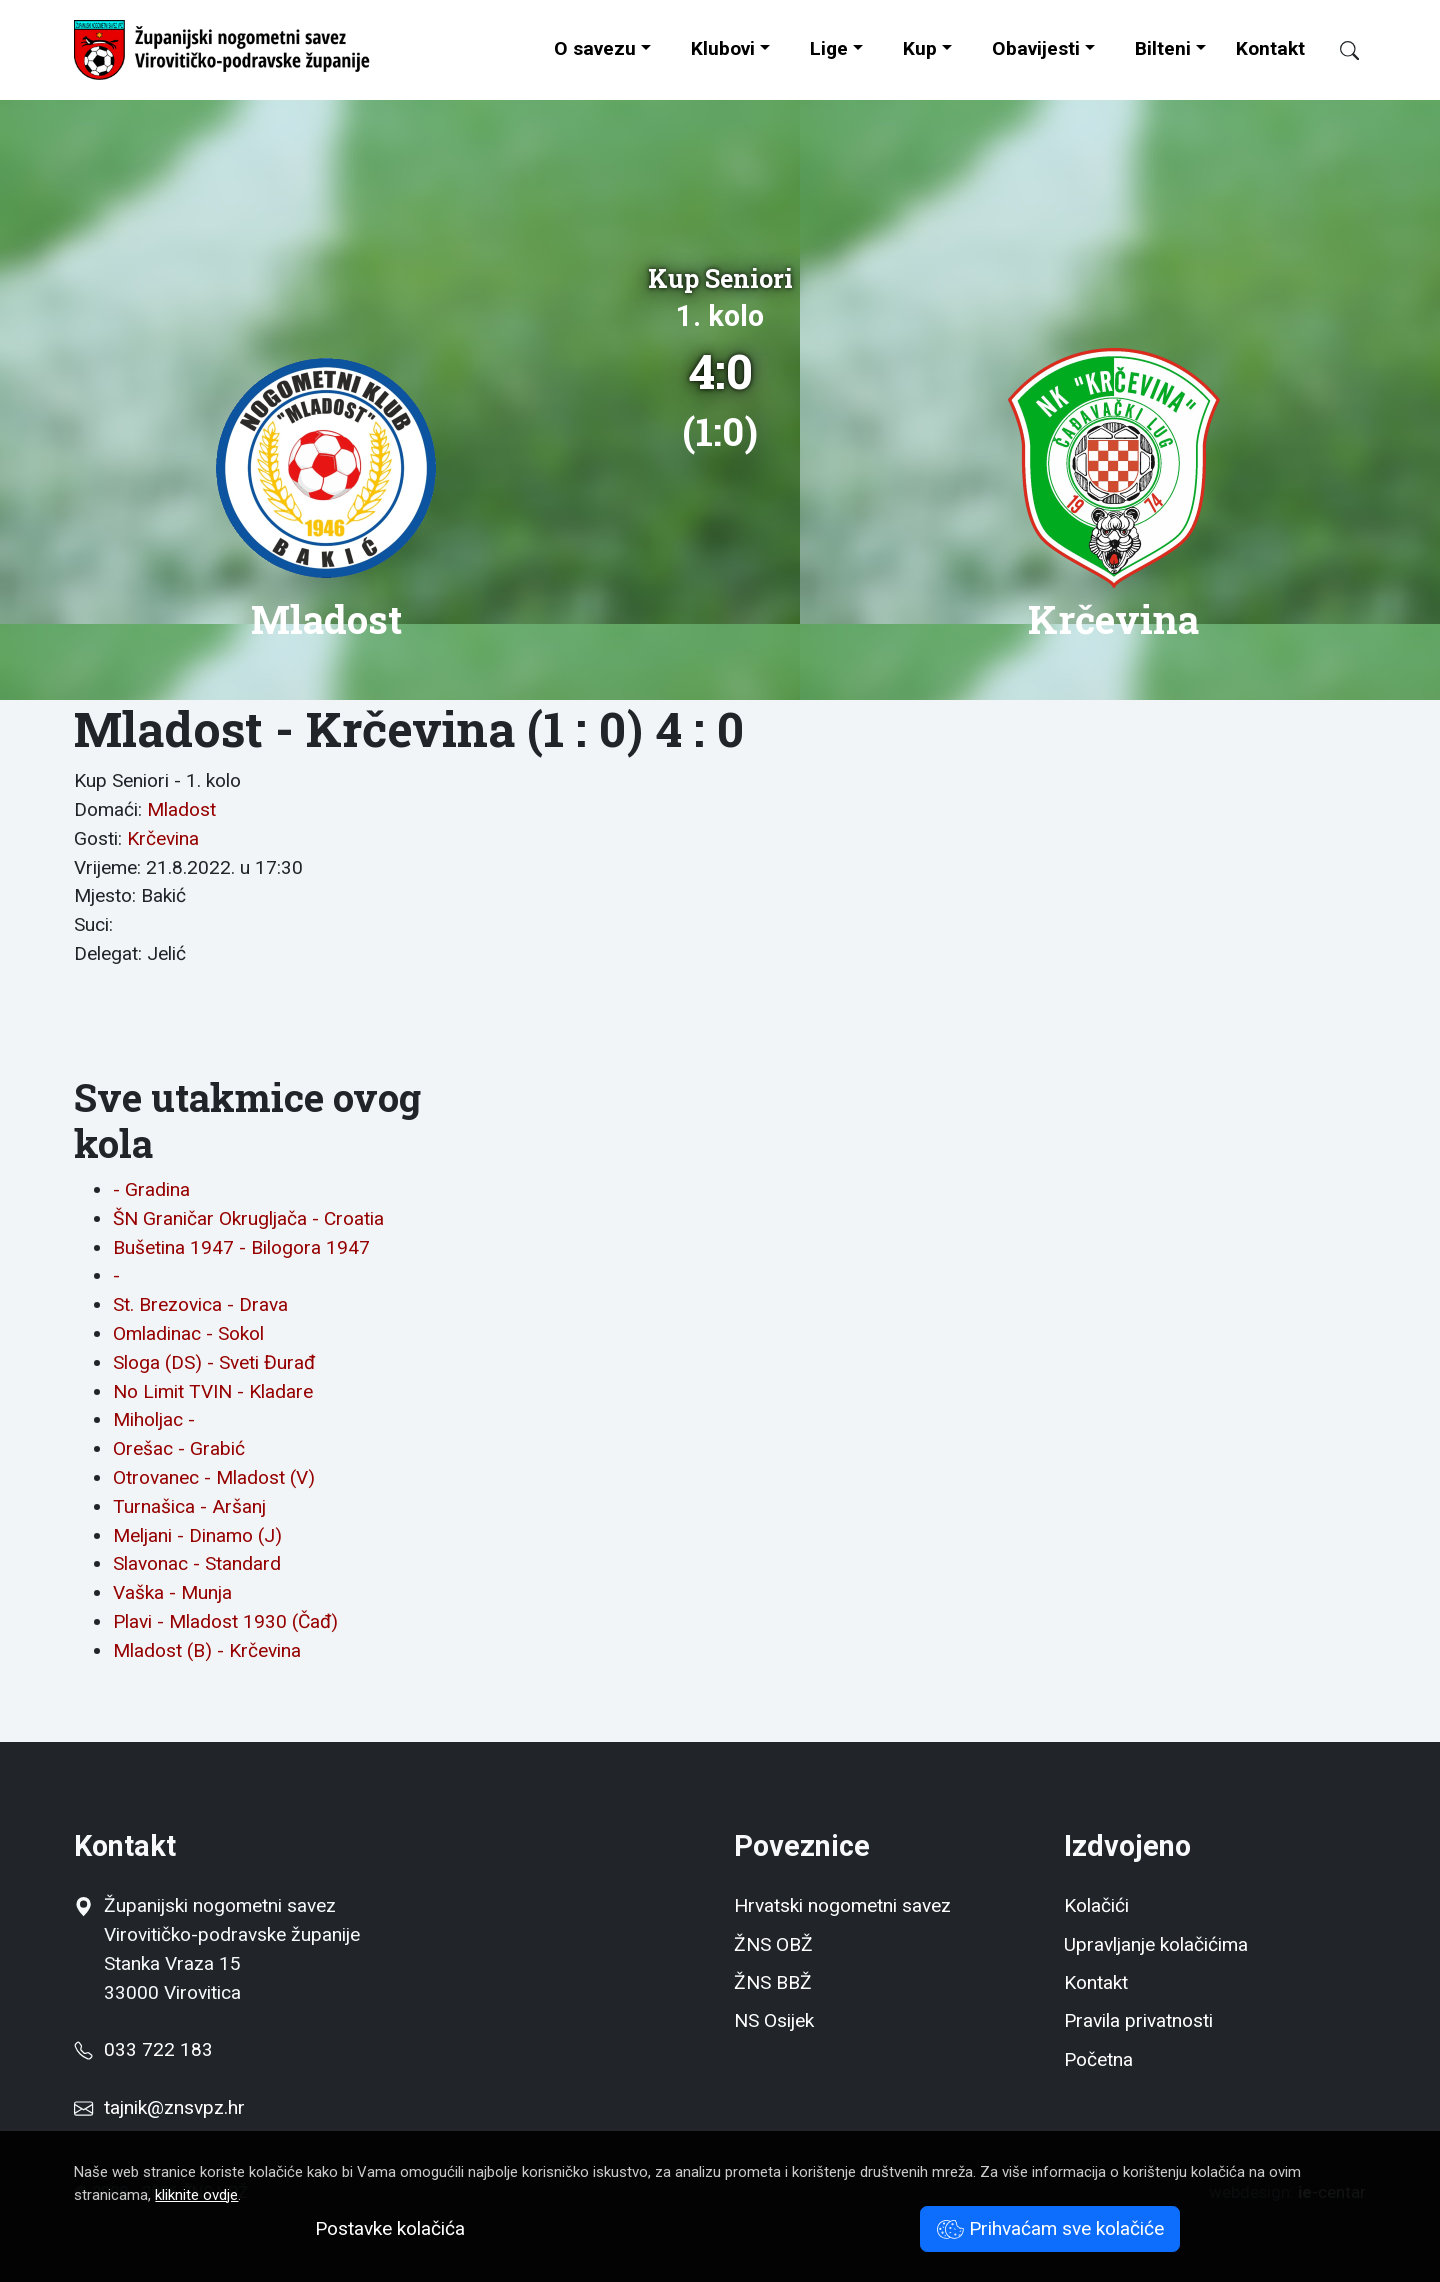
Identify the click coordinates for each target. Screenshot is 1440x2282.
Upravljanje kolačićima (1156, 1944)
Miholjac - (154, 1419)
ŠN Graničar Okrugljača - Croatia (248, 1218)
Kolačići (1096, 1905)
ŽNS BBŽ (773, 1982)
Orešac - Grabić (179, 1448)
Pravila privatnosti (1138, 2020)
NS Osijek (774, 2020)
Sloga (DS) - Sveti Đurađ (214, 1362)
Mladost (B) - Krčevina (207, 1650)
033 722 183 (143, 2049)
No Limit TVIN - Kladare (213, 1391)
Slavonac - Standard (197, 1563)
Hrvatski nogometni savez (842, 1905)
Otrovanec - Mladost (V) (214, 1477)
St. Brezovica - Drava (200, 1304)
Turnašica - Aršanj (189, 1506)
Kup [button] (920, 48)
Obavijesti (1036, 48)
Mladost (181, 809)
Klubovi (723, 48)
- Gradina (151, 1189)
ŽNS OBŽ (773, 1944)
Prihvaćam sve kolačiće (1050, 2228)
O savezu (595, 48)
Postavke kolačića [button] (390, 2228)
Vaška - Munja (172, 1592)
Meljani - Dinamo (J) (197, 1535)
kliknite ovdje (196, 2195)
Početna (1098, 2059)
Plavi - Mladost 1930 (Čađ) (225, 1621)
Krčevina (163, 838)
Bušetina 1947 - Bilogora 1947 (241, 1247)
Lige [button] (829, 48)
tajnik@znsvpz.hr (174, 2107)
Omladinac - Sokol (188, 1333)
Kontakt (1270, 48)
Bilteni (1163, 48)
